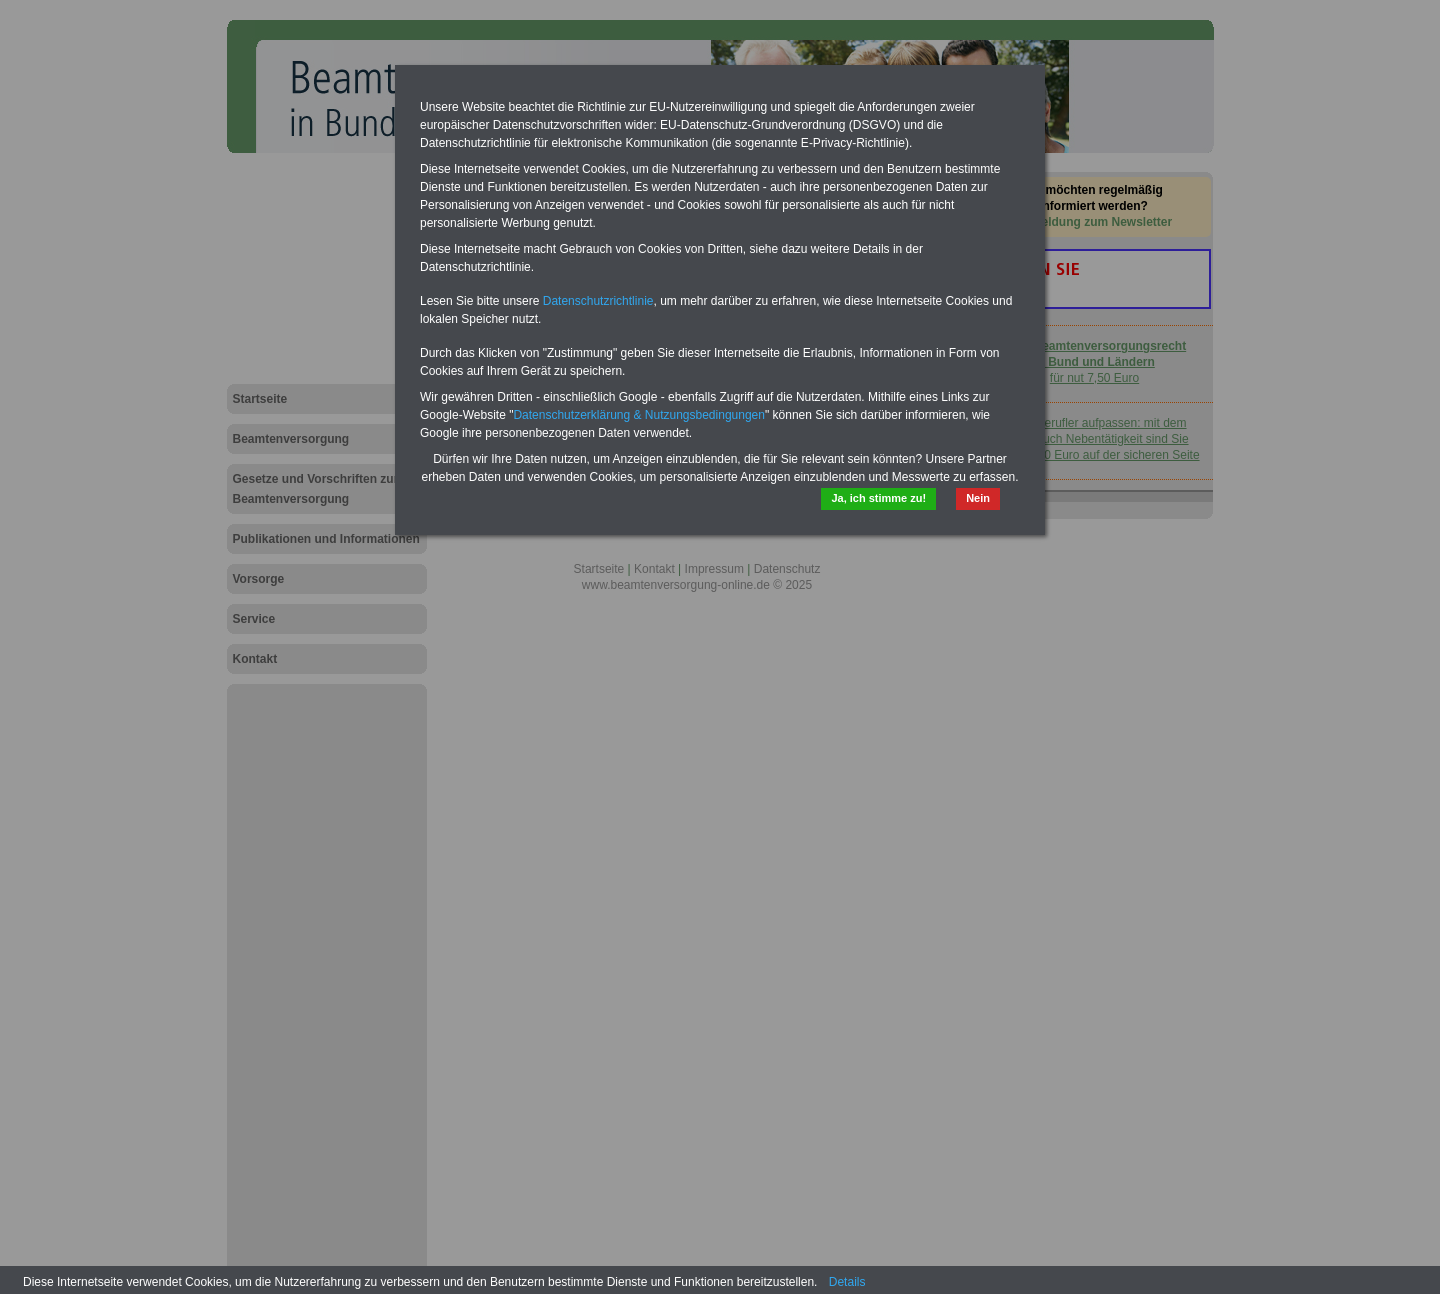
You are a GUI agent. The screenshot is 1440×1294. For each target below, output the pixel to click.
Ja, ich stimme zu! (878, 498)
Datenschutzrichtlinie (598, 301)
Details (847, 1282)
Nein (978, 498)
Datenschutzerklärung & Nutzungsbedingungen (639, 415)
